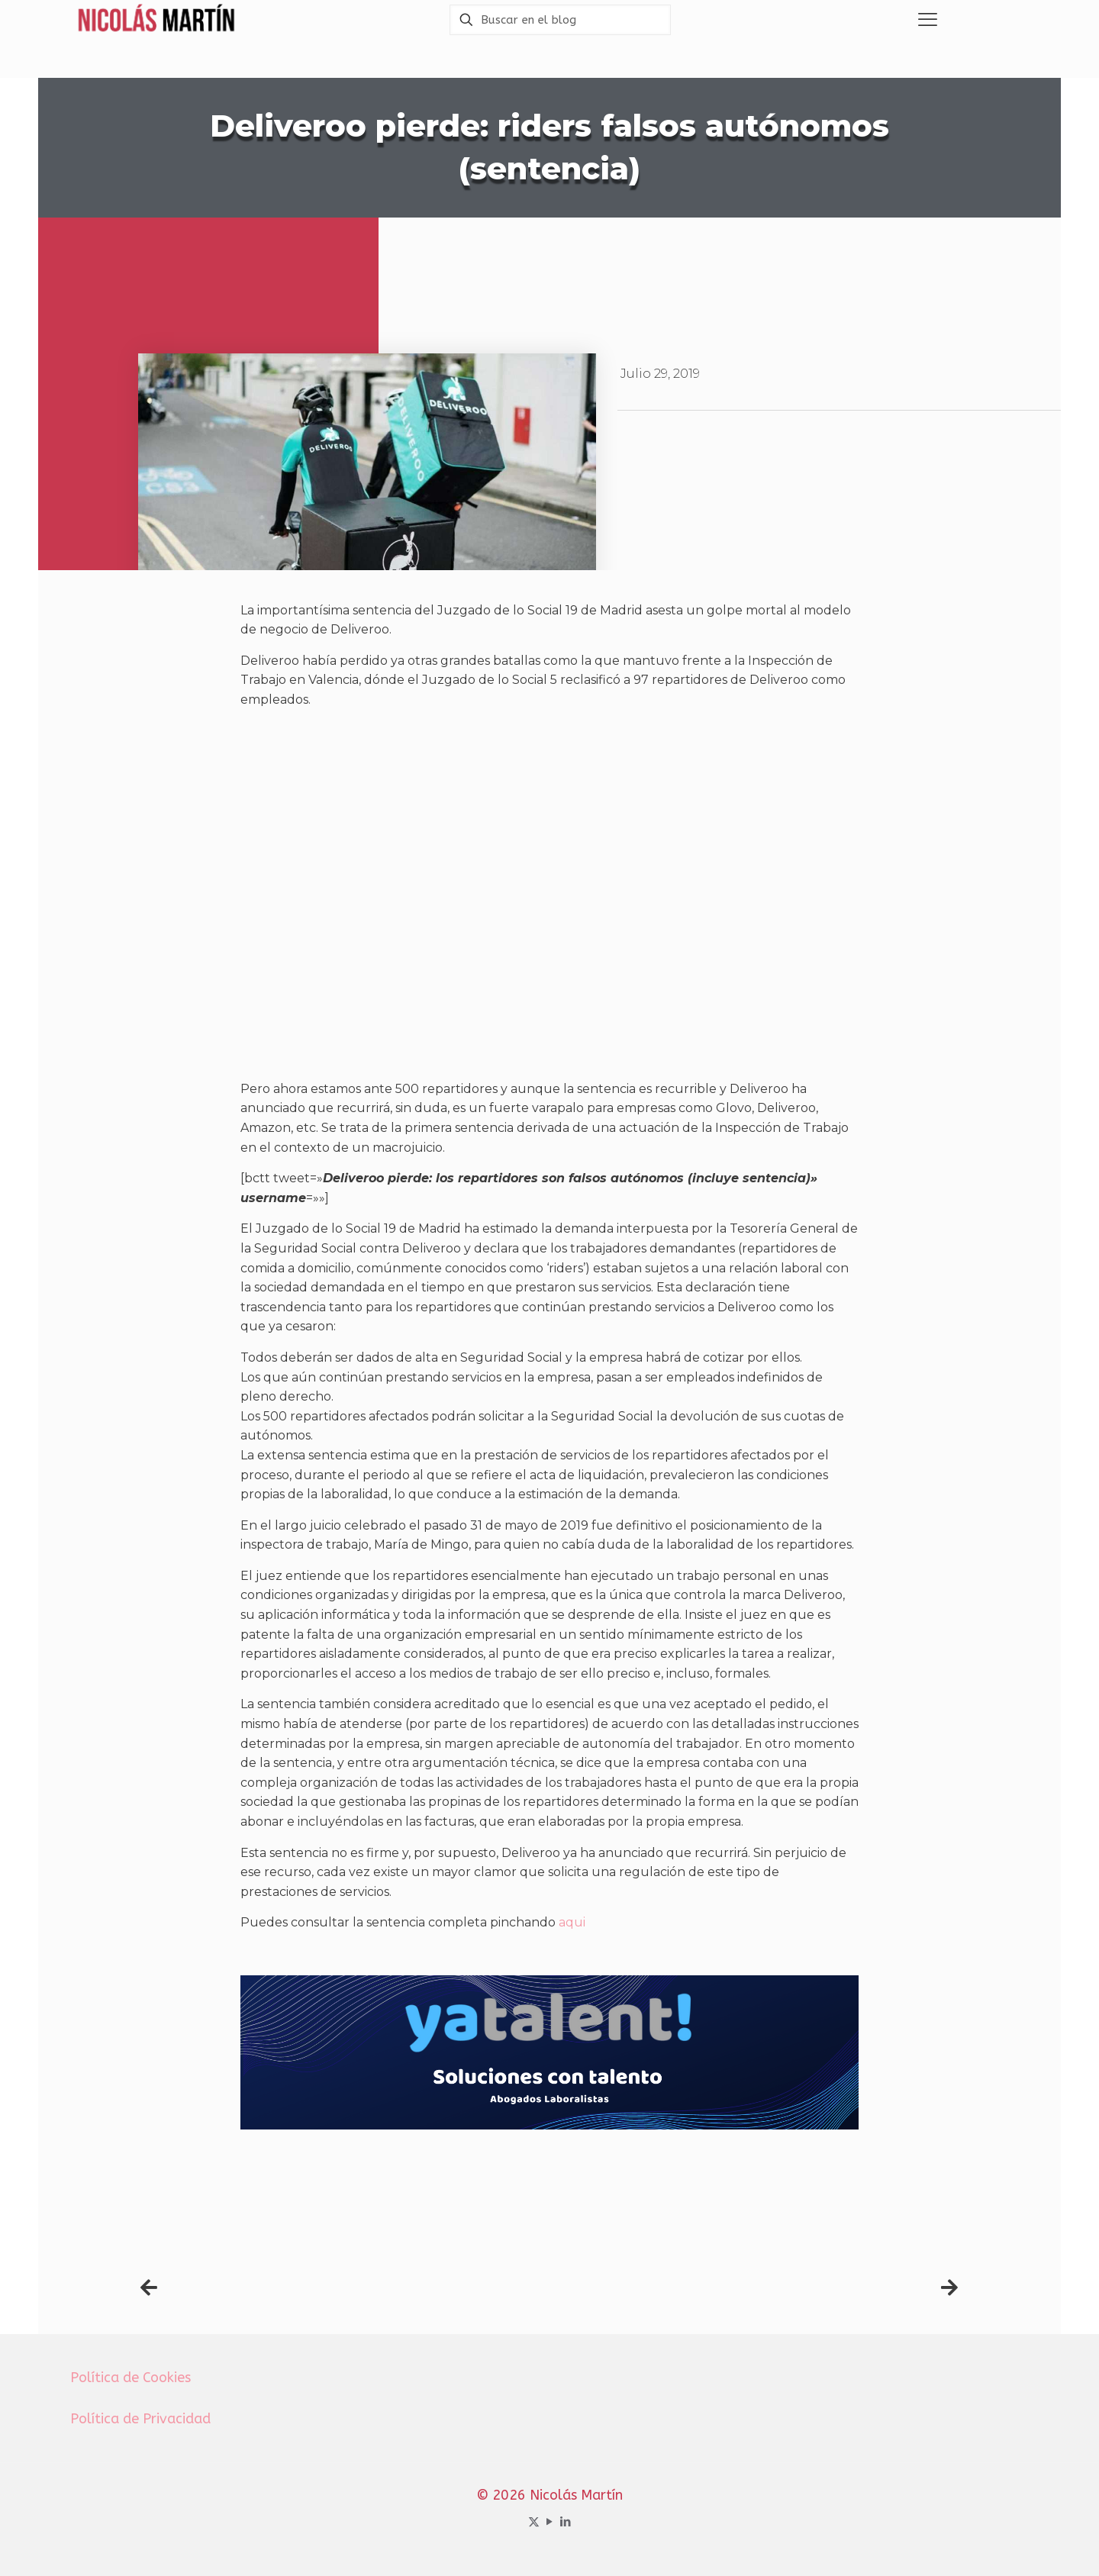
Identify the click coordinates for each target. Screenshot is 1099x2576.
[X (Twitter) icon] (534, 2522)
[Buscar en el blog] (560, 20)
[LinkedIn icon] (566, 2522)
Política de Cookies (130, 2377)
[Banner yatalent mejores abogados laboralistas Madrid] (549, 2125)
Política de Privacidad (140, 2418)
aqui (572, 1922)
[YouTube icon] (550, 2522)
